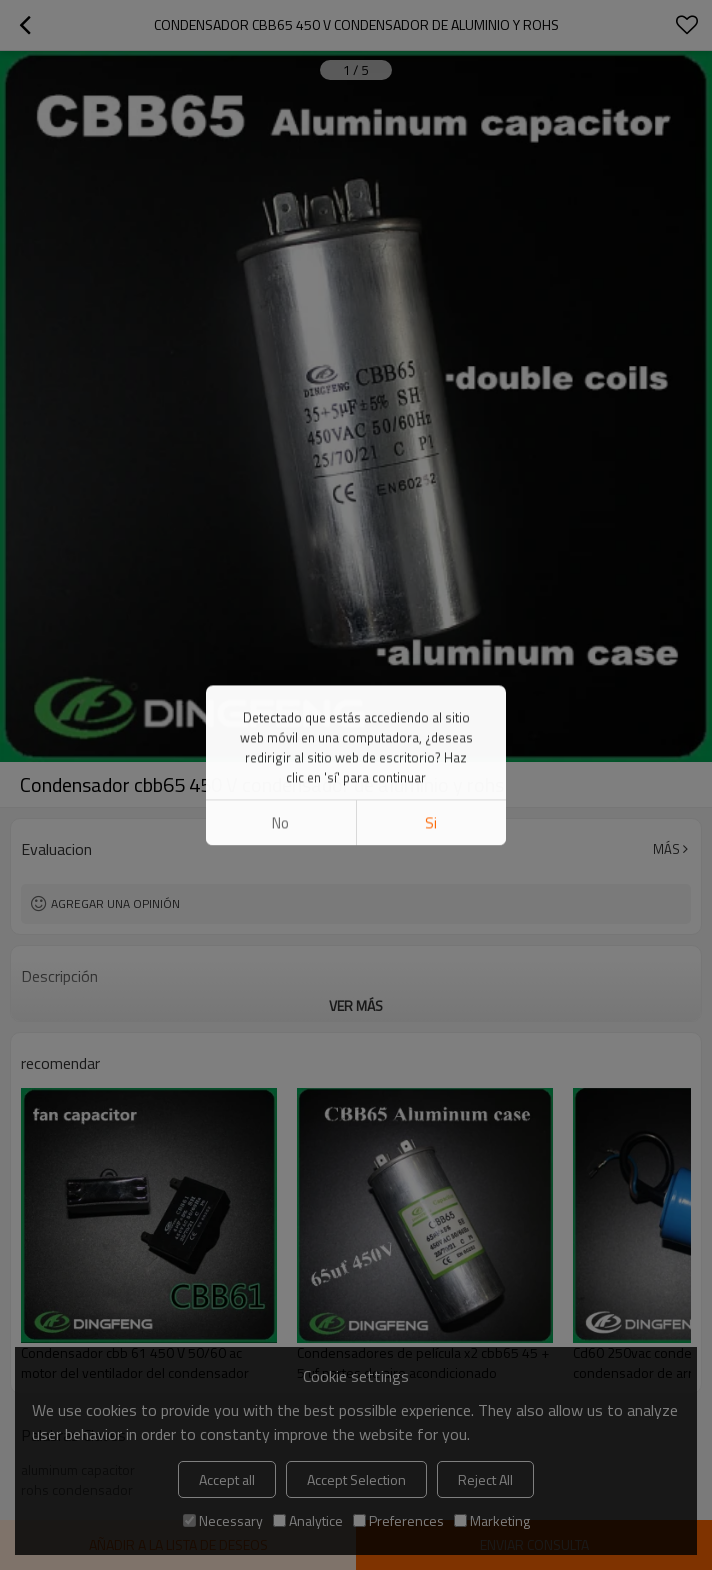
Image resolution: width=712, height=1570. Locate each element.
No (280, 170)
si (431, 170)
